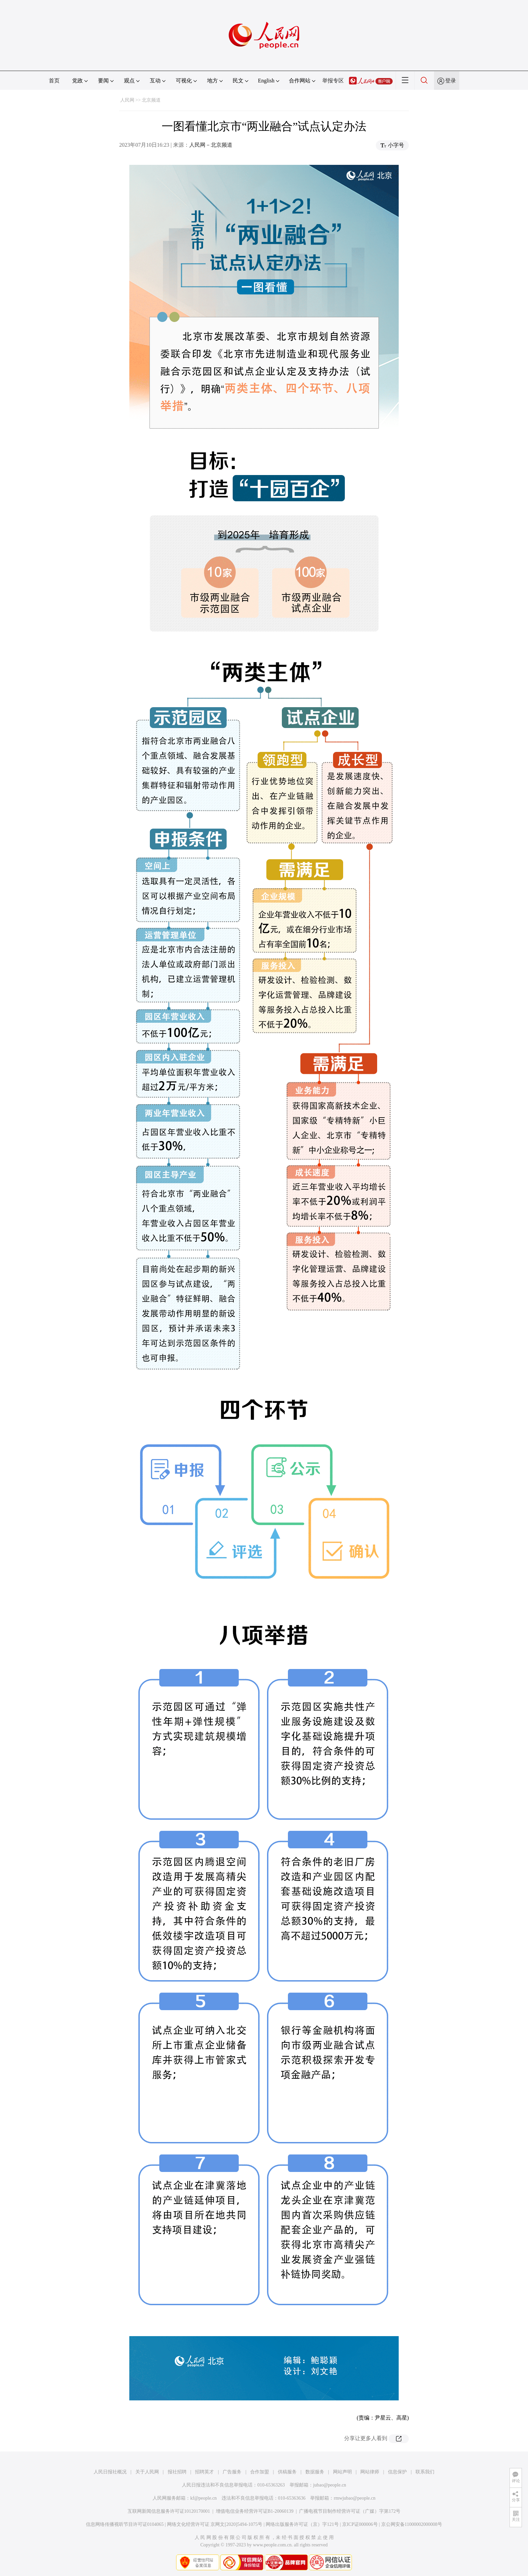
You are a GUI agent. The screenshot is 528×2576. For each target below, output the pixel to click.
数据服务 (314, 2471)
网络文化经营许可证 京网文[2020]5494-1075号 (215, 2524)
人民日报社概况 (110, 2471)
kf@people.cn (203, 2498)
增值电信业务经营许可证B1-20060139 (255, 2511)
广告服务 (232, 2471)
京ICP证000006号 (360, 2524)
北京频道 (151, 100)
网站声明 (342, 2471)
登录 (450, 80)
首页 (54, 80)
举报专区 (333, 80)
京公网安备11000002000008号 (411, 2524)
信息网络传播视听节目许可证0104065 (125, 2524)
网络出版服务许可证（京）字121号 (302, 2524)
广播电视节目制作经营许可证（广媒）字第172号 (349, 2511)
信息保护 (397, 2471)
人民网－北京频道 (210, 145)
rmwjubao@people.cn (354, 2498)
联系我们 (425, 2471)
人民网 (127, 100)
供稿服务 (287, 2471)
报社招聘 (177, 2471)
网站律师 (369, 2471)
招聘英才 (204, 2471)
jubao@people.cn (329, 2485)
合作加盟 (259, 2471)
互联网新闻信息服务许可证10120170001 (169, 2511)
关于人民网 (147, 2471)
